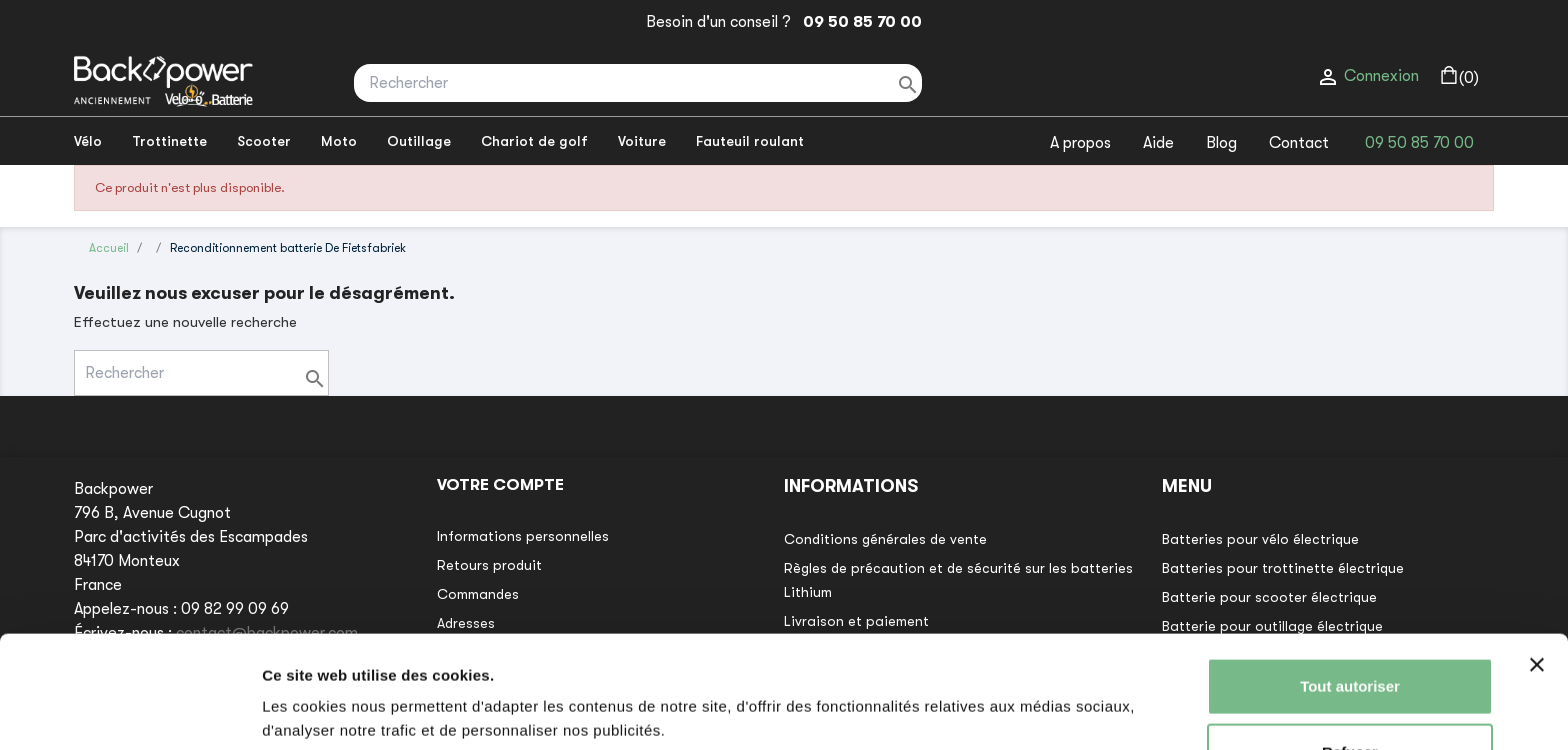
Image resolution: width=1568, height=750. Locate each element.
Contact (1299, 143)
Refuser (1350, 676)
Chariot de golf (534, 141)
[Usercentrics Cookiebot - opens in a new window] (129, 711)
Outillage (419, 141)
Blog (1221, 143)
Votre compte (500, 485)
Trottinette (169, 141)
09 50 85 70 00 (858, 22)
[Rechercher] (638, 83)
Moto (339, 141)
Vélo (88, 141)
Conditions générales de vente (885, 539)
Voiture (642, 141)
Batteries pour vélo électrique (1260, 539)
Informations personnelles (523, 536)
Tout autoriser (1350, 611)
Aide (1158, 143)
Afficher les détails (329, 710)
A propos (1080, 143)
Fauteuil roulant (750, 141)
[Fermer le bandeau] (1537, 590)
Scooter (264, 141)
